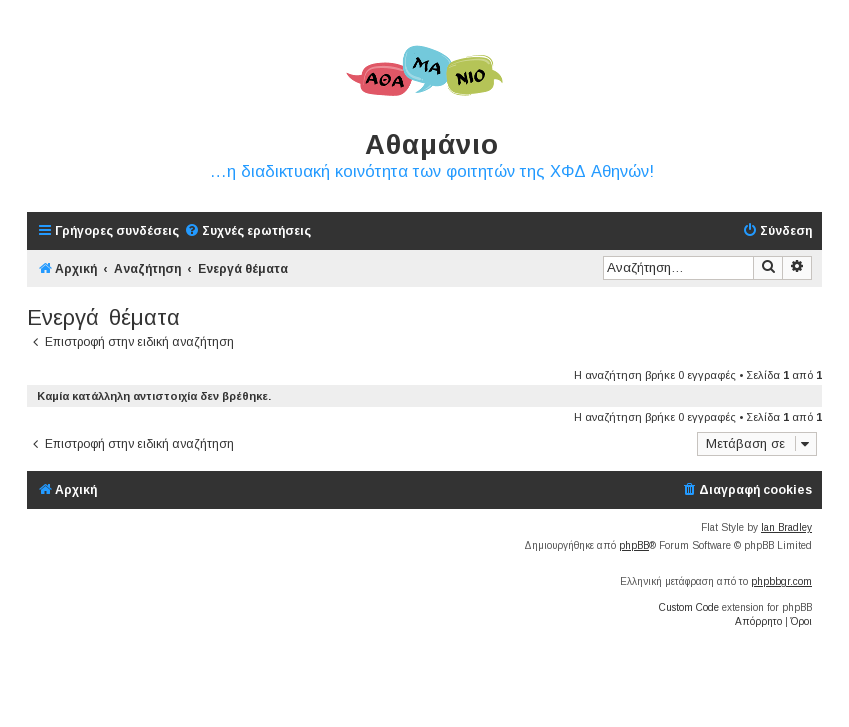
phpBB (634, 545)
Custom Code (689, 607)
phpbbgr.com (781, 581)
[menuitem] (247, 231)
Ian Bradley (786, 527)
